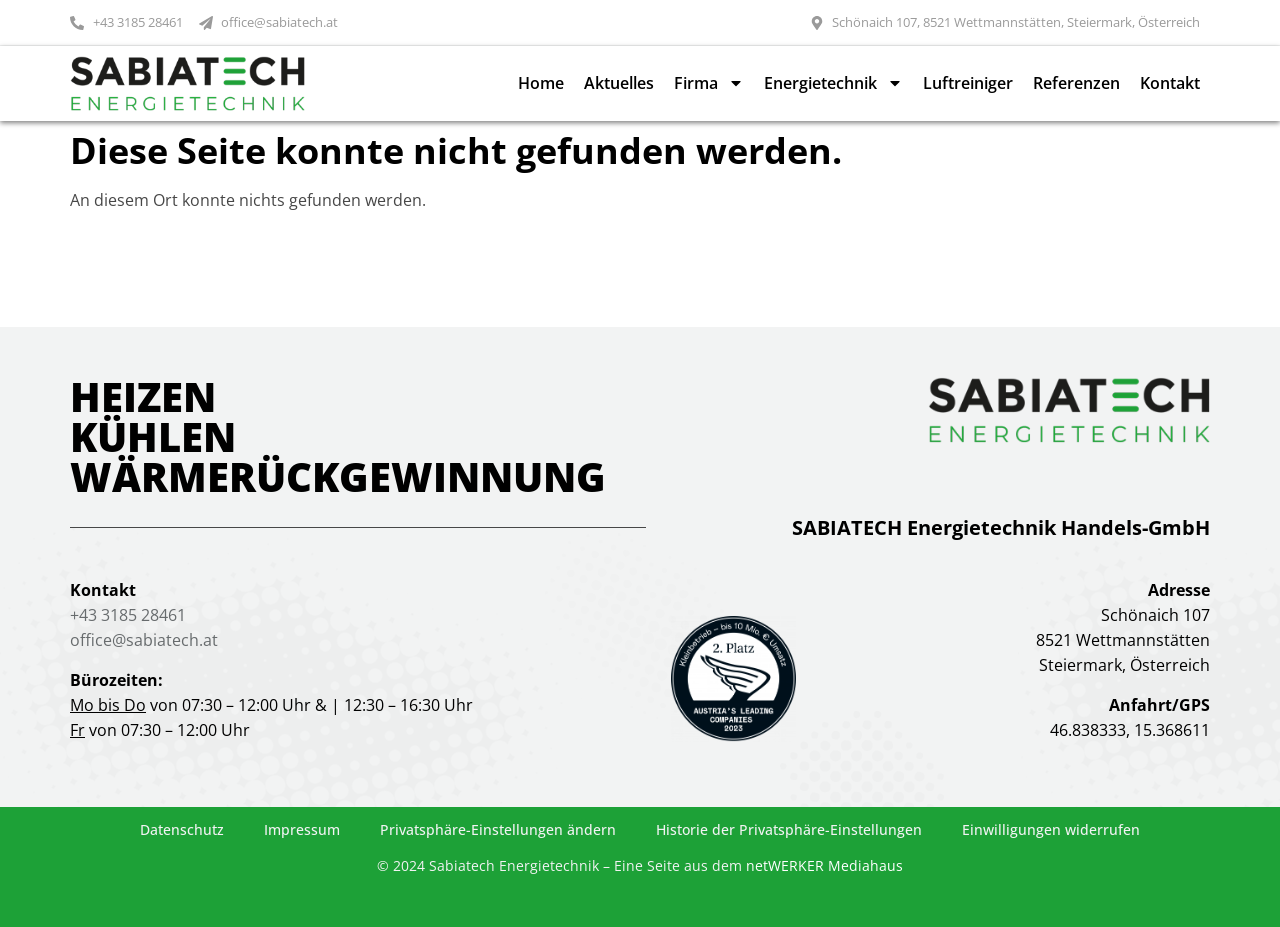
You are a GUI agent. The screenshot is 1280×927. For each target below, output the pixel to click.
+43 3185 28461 (128, 615)
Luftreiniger (968, 83)
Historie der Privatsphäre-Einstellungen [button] (789, 829)
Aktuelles (619, 83)
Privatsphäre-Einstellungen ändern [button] (498, 829)
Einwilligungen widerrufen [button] (1051, 829)
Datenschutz (182, 829)
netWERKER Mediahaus (824, 865)
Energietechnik (833, 83)
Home (541, 83)
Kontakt (1170, 83)
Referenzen (1076, 83)
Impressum (302, 829)
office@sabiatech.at (144, 640)
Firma (709, 83)
